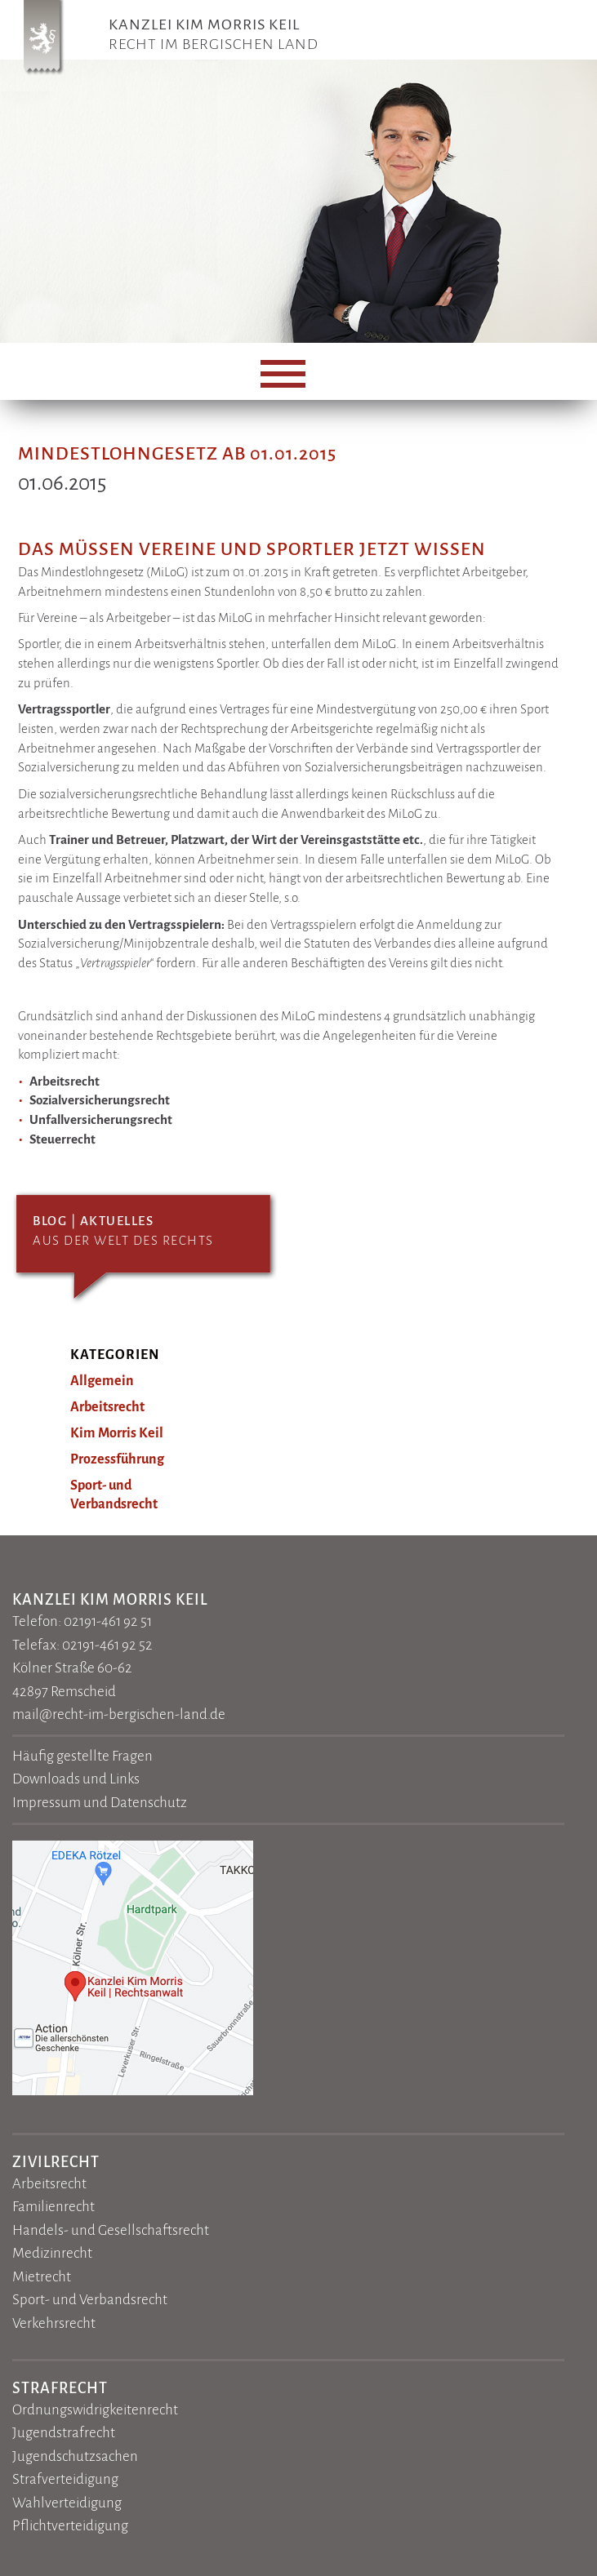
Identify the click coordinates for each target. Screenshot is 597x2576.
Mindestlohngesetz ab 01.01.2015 (177, 454)
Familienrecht (53, 2206)
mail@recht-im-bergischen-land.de (118, 1714)
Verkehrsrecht (54, 2323)
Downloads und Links (76, 1779)
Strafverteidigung (65, 2479)
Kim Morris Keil (116, 1433)
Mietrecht (41, 2277)
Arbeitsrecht (107, 1407)
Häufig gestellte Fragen (82, 1756)
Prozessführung (117, 1459)
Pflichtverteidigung (70, 2526)
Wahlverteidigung (67, 2503)
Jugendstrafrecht (63, 2433)
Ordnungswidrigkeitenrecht (95, 2410)
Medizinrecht (52, 2253)
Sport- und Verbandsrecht (89, 2299)
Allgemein (102, 1381)
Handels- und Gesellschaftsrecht (110, 2230)
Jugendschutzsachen (75, 2456)
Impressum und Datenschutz (99, 1802)
